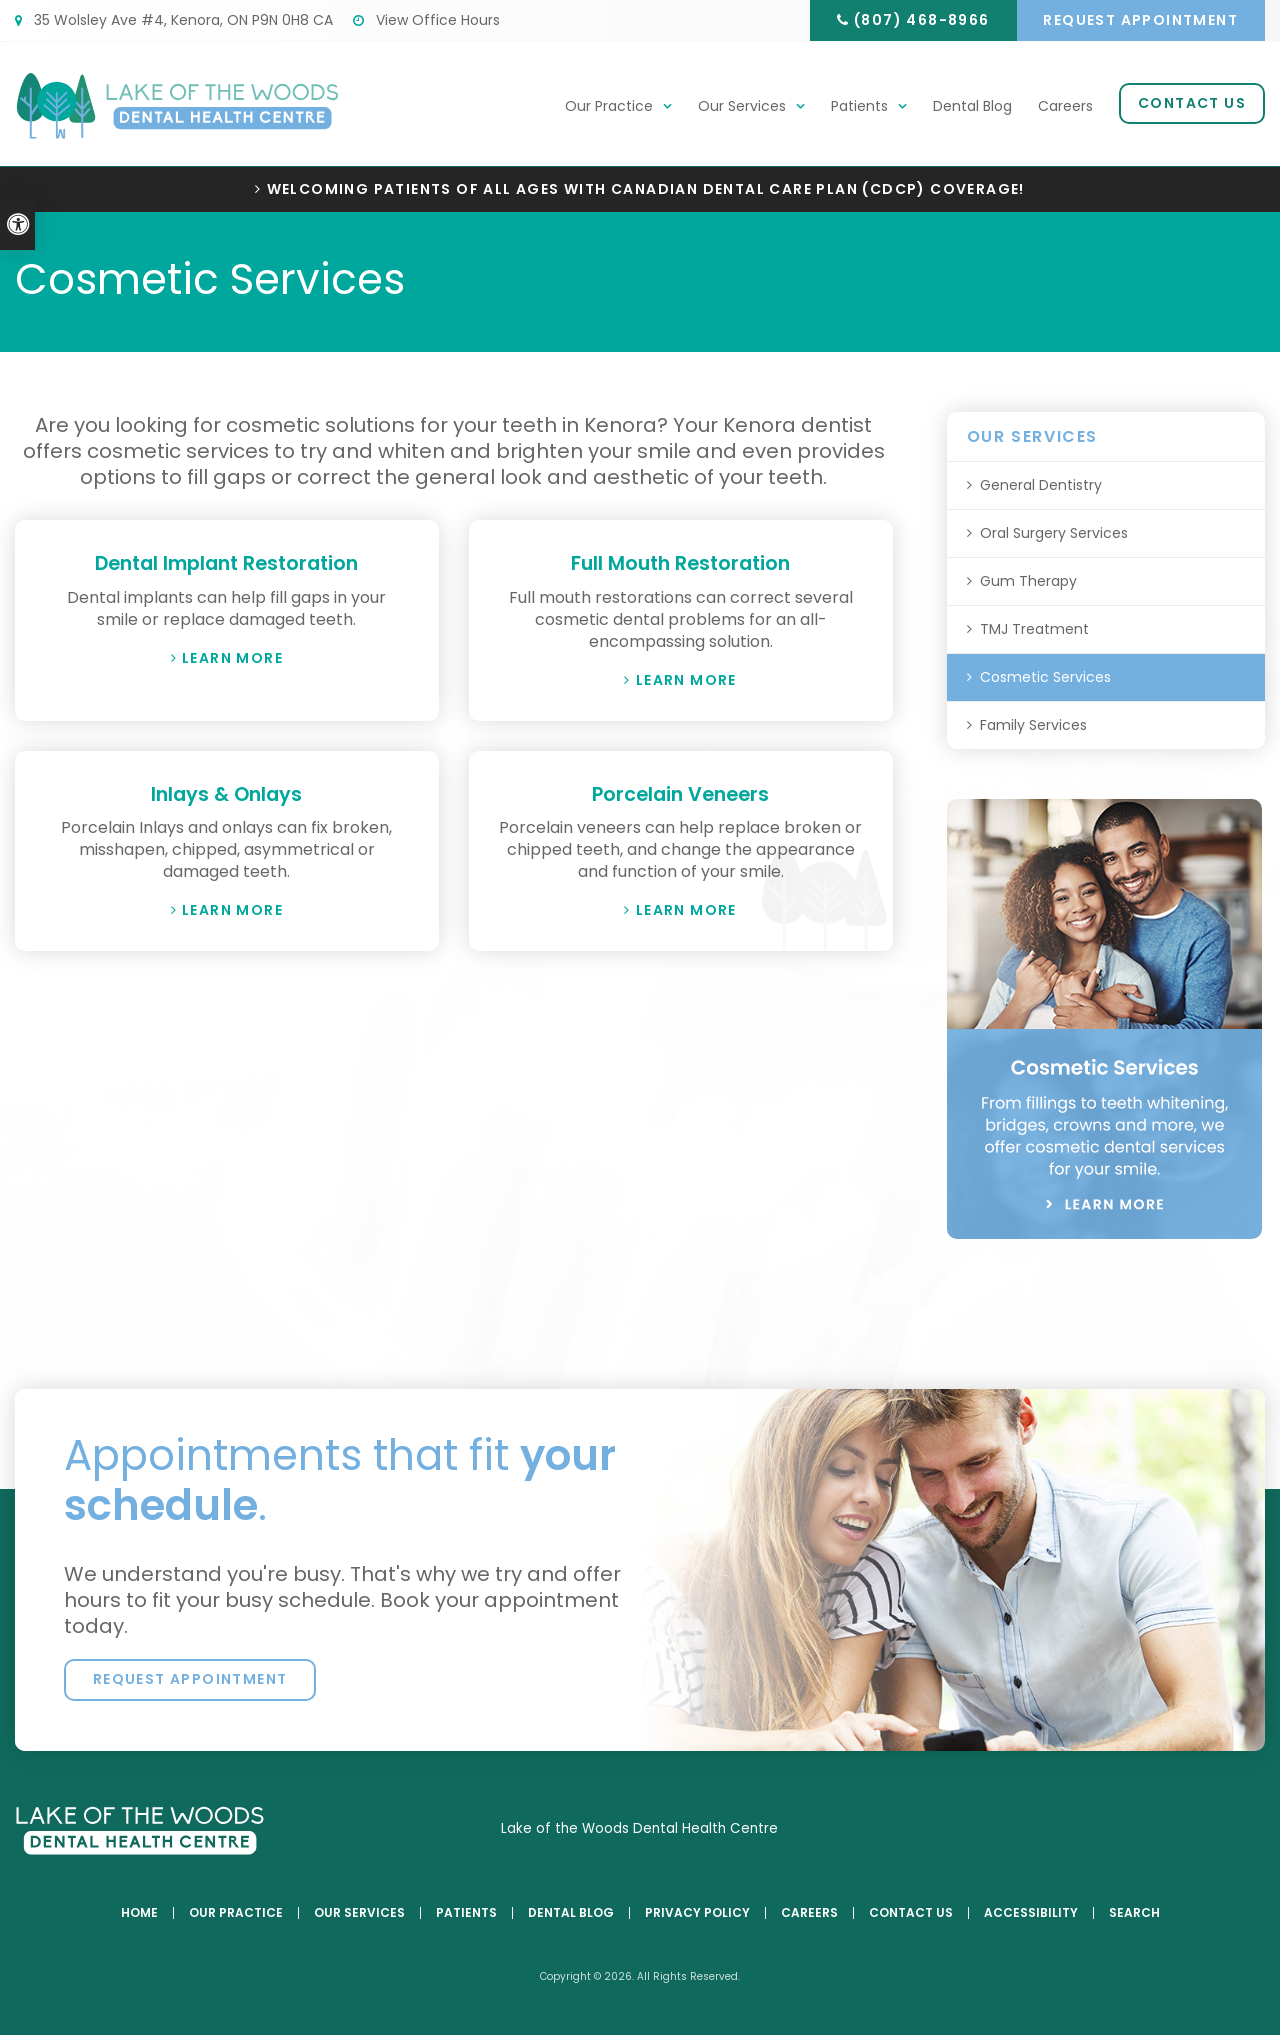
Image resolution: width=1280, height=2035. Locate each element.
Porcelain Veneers (680, 793)
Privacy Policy (697, 1913)
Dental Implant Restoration (226, 563)
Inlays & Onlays (226, 793)
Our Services (742, 107)
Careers (1065, 107)
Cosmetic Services (1045, 677)
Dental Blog (972, 107)
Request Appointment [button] (1139, 20)
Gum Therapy (1028, 581)
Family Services (1033, 725)
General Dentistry (1041, 485)
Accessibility (1031, 1913)
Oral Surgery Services (1054, 533)
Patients (859, 107)
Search (1134, 1913)
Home (139, 1913)
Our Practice (609, 107)
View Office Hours (426, 20)
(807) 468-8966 (916, 20)
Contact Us (1192, 104)
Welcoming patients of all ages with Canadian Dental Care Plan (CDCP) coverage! (646, 189)
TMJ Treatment (1034, 629)
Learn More (232, 657)
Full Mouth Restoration (681, 563)
